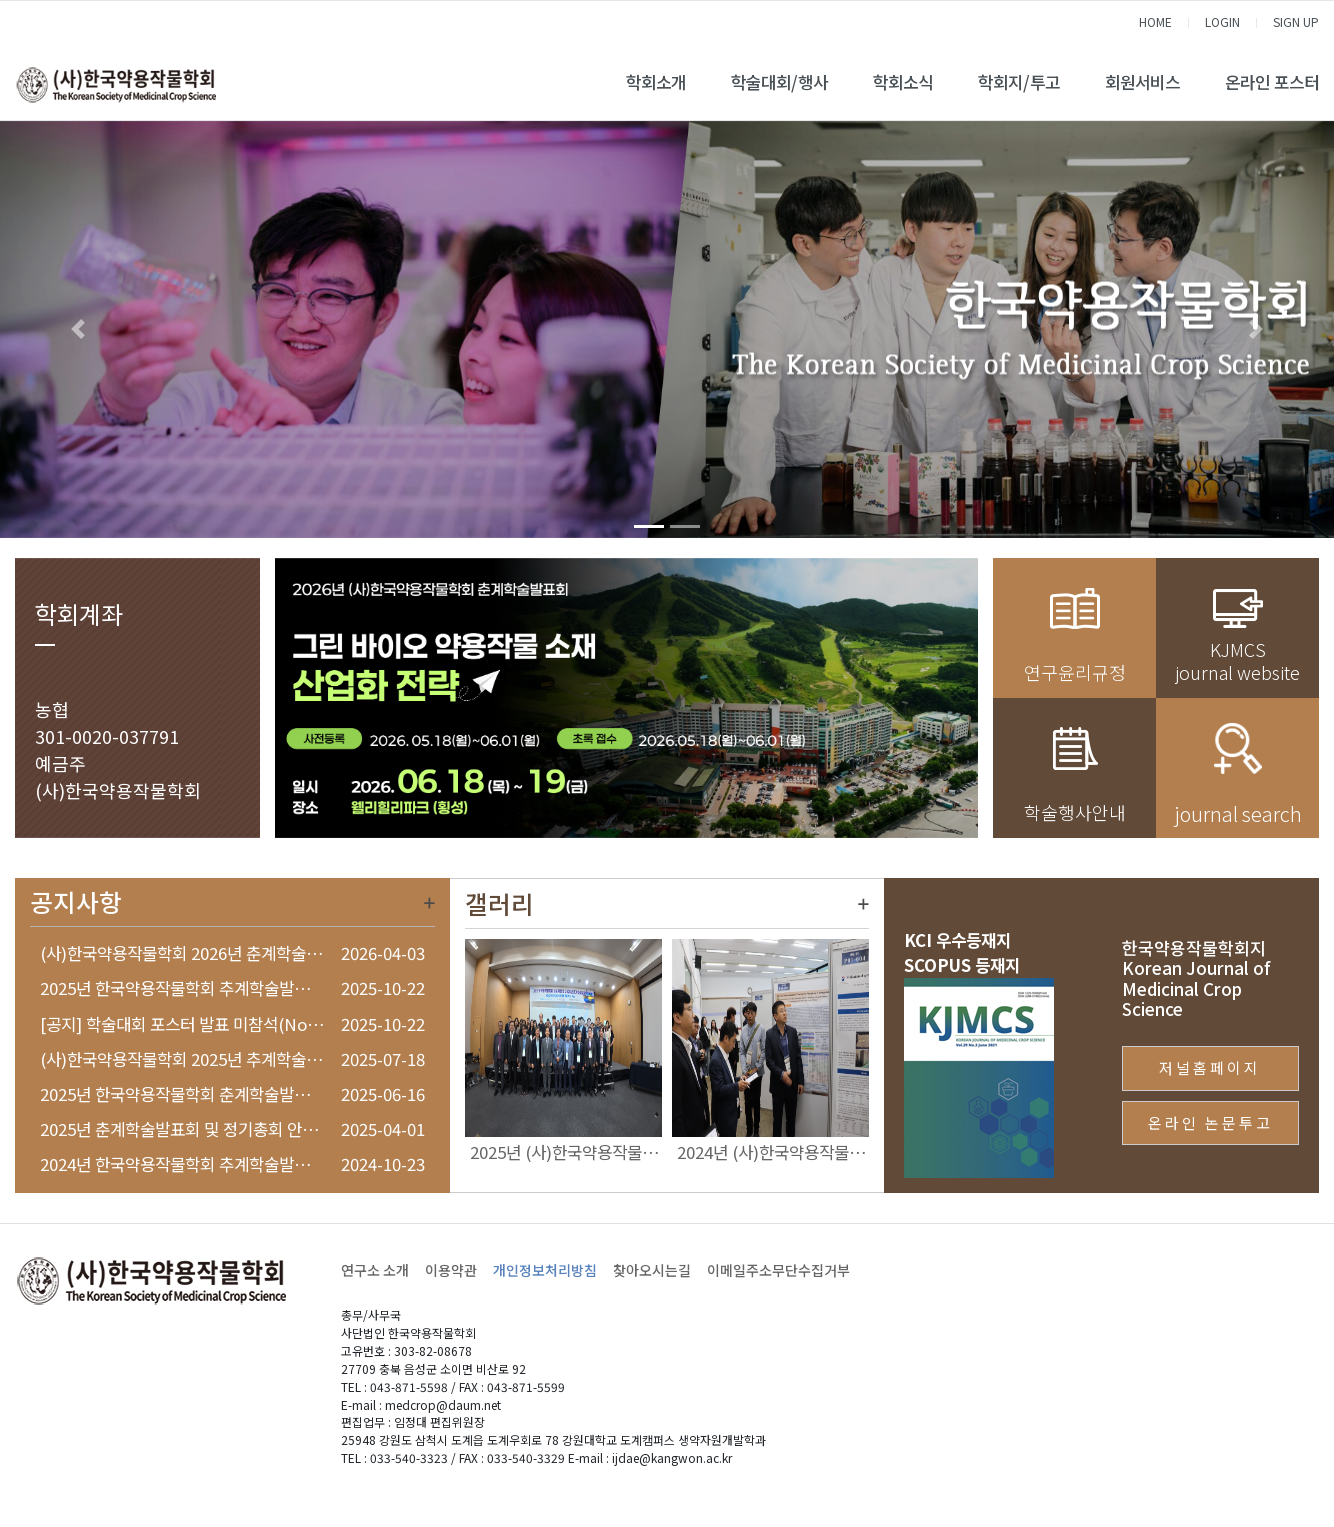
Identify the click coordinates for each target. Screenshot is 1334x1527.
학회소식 (903, 82)
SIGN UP (1296, 21)
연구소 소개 (375, 1270)
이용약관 (451, 1270)
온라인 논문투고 (1210, 1122)
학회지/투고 (1019, 82)
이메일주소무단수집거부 (778, 1270)
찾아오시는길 (652, 1270)
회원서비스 (1142, 82)
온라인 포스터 (1272, 82)
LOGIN (1222, 21)
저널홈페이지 (1210, 1067)
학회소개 (656, 82)
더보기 (429, 903)
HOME (1155, 21)
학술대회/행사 (779, 82)
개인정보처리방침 (545, 1270)
